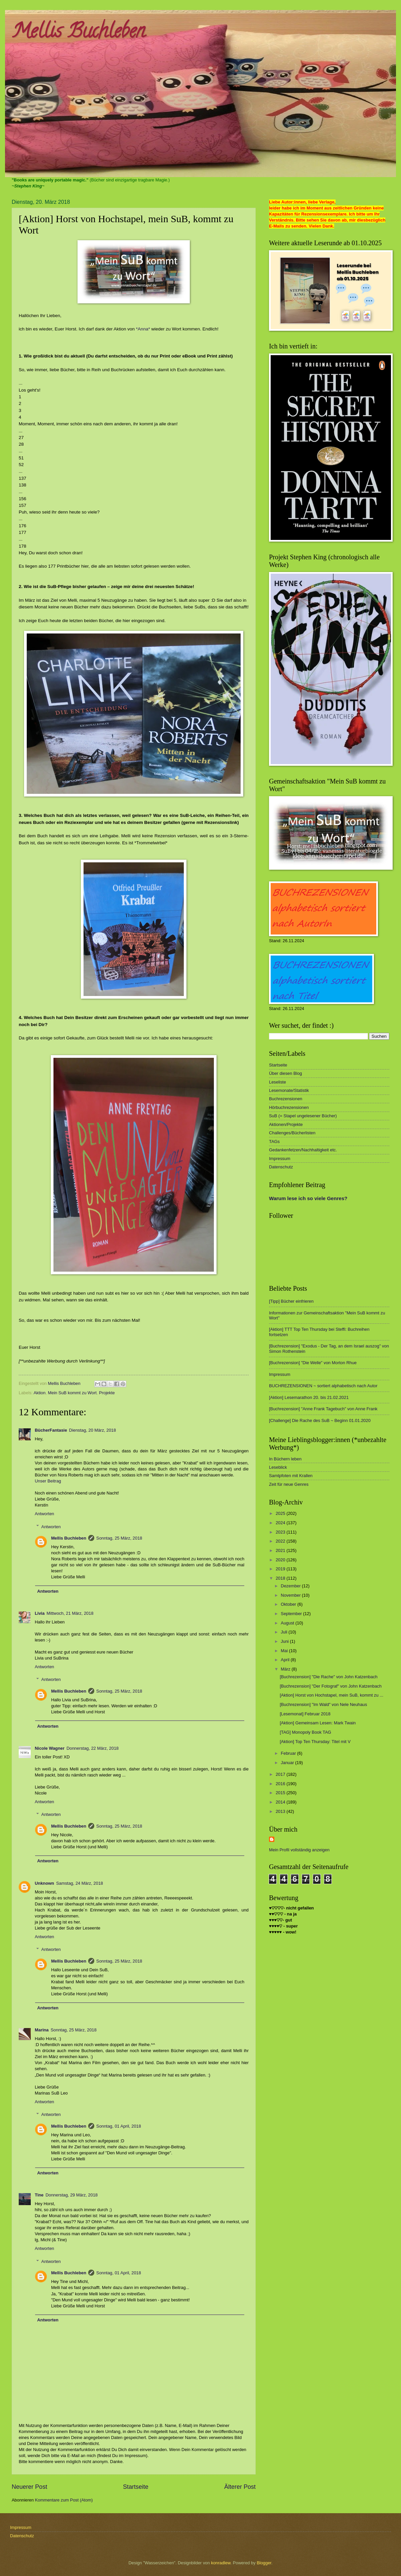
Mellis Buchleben (78, 33)
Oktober (289, 1604)
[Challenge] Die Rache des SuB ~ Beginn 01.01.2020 (320, 1420)
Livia (39, 1613)
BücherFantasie (51, 1430)
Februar (289, 1753)
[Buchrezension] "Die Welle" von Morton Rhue (313, 1362)
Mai (285, 1650)
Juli (284, 1631)
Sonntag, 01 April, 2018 (118, 2126)
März (286, 1669)
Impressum (279, 1158)
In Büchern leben (285, 1458)
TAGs (274, 1141)
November (291, 1595)
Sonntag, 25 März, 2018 (119, 1538)
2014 (281, 1802)
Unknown (44, 1883)
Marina (42, 2029)
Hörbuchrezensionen (289, 1107)
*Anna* (142, 328)
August (288, 1622)
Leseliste (277, 1082)
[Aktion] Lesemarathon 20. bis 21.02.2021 (309, 1397)
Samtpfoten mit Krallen (290, 1475)
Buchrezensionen (285, 1098)
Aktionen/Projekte (286, 1124)
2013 (281, 1811)
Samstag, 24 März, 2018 (79, 1883)
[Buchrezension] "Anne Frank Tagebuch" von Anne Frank (323, 1408)
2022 (281, 1541)
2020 (281, 1559)
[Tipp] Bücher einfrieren (291, 1301)
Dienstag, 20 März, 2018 (92, 1430)
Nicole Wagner (49, 1748)
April (285, 1659)
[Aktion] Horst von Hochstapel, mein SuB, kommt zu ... (331, 1695)
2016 (281, 1783)
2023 (281, 1532)
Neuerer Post (29, 2486)
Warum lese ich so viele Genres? (308, 1198)
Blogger (264, 2562)
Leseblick (278, 1467)
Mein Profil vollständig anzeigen (299, 1849)
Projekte (107, 1392)
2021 (281, 1550)
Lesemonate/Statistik (289, 1090)
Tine (39, 2194)
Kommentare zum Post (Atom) (64, 2499)
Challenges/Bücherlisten (292, 1132)
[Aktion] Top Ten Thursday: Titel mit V (315, 1741)
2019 (281, 1568)
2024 (281, 1522)
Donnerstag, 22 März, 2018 (92, 1748)
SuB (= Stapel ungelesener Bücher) (303, 1115)
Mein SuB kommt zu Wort (72, 1392)
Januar (288, 1762)
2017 (281, 1774)
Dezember (291, 1585)
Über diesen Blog (285, 1073)
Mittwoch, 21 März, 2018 (69, 1613)
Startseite (135, 2486)
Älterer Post (240, 2486)
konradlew (221, 2562)
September (292, 1613)
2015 (281, 1792)
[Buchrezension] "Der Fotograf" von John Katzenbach (331, 1686)
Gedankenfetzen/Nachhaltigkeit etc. (303, 1149)
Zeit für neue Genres (288, 1484)
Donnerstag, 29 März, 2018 (71, 2194)
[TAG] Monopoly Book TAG (305, 1732)
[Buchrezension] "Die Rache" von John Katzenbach (329, 1676)
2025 (281, 1513)
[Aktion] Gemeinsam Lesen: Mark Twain (318, 1722)
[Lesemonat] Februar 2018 (305, 1713)
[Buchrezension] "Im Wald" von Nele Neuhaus (323, 1704)
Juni (285, 1641)
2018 (281, 1578)
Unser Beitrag (48, 1480)
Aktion (39, 1392)
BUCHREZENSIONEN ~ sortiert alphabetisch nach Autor (323, 1385)
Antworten (44, 1513)
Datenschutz (281, 1166)
